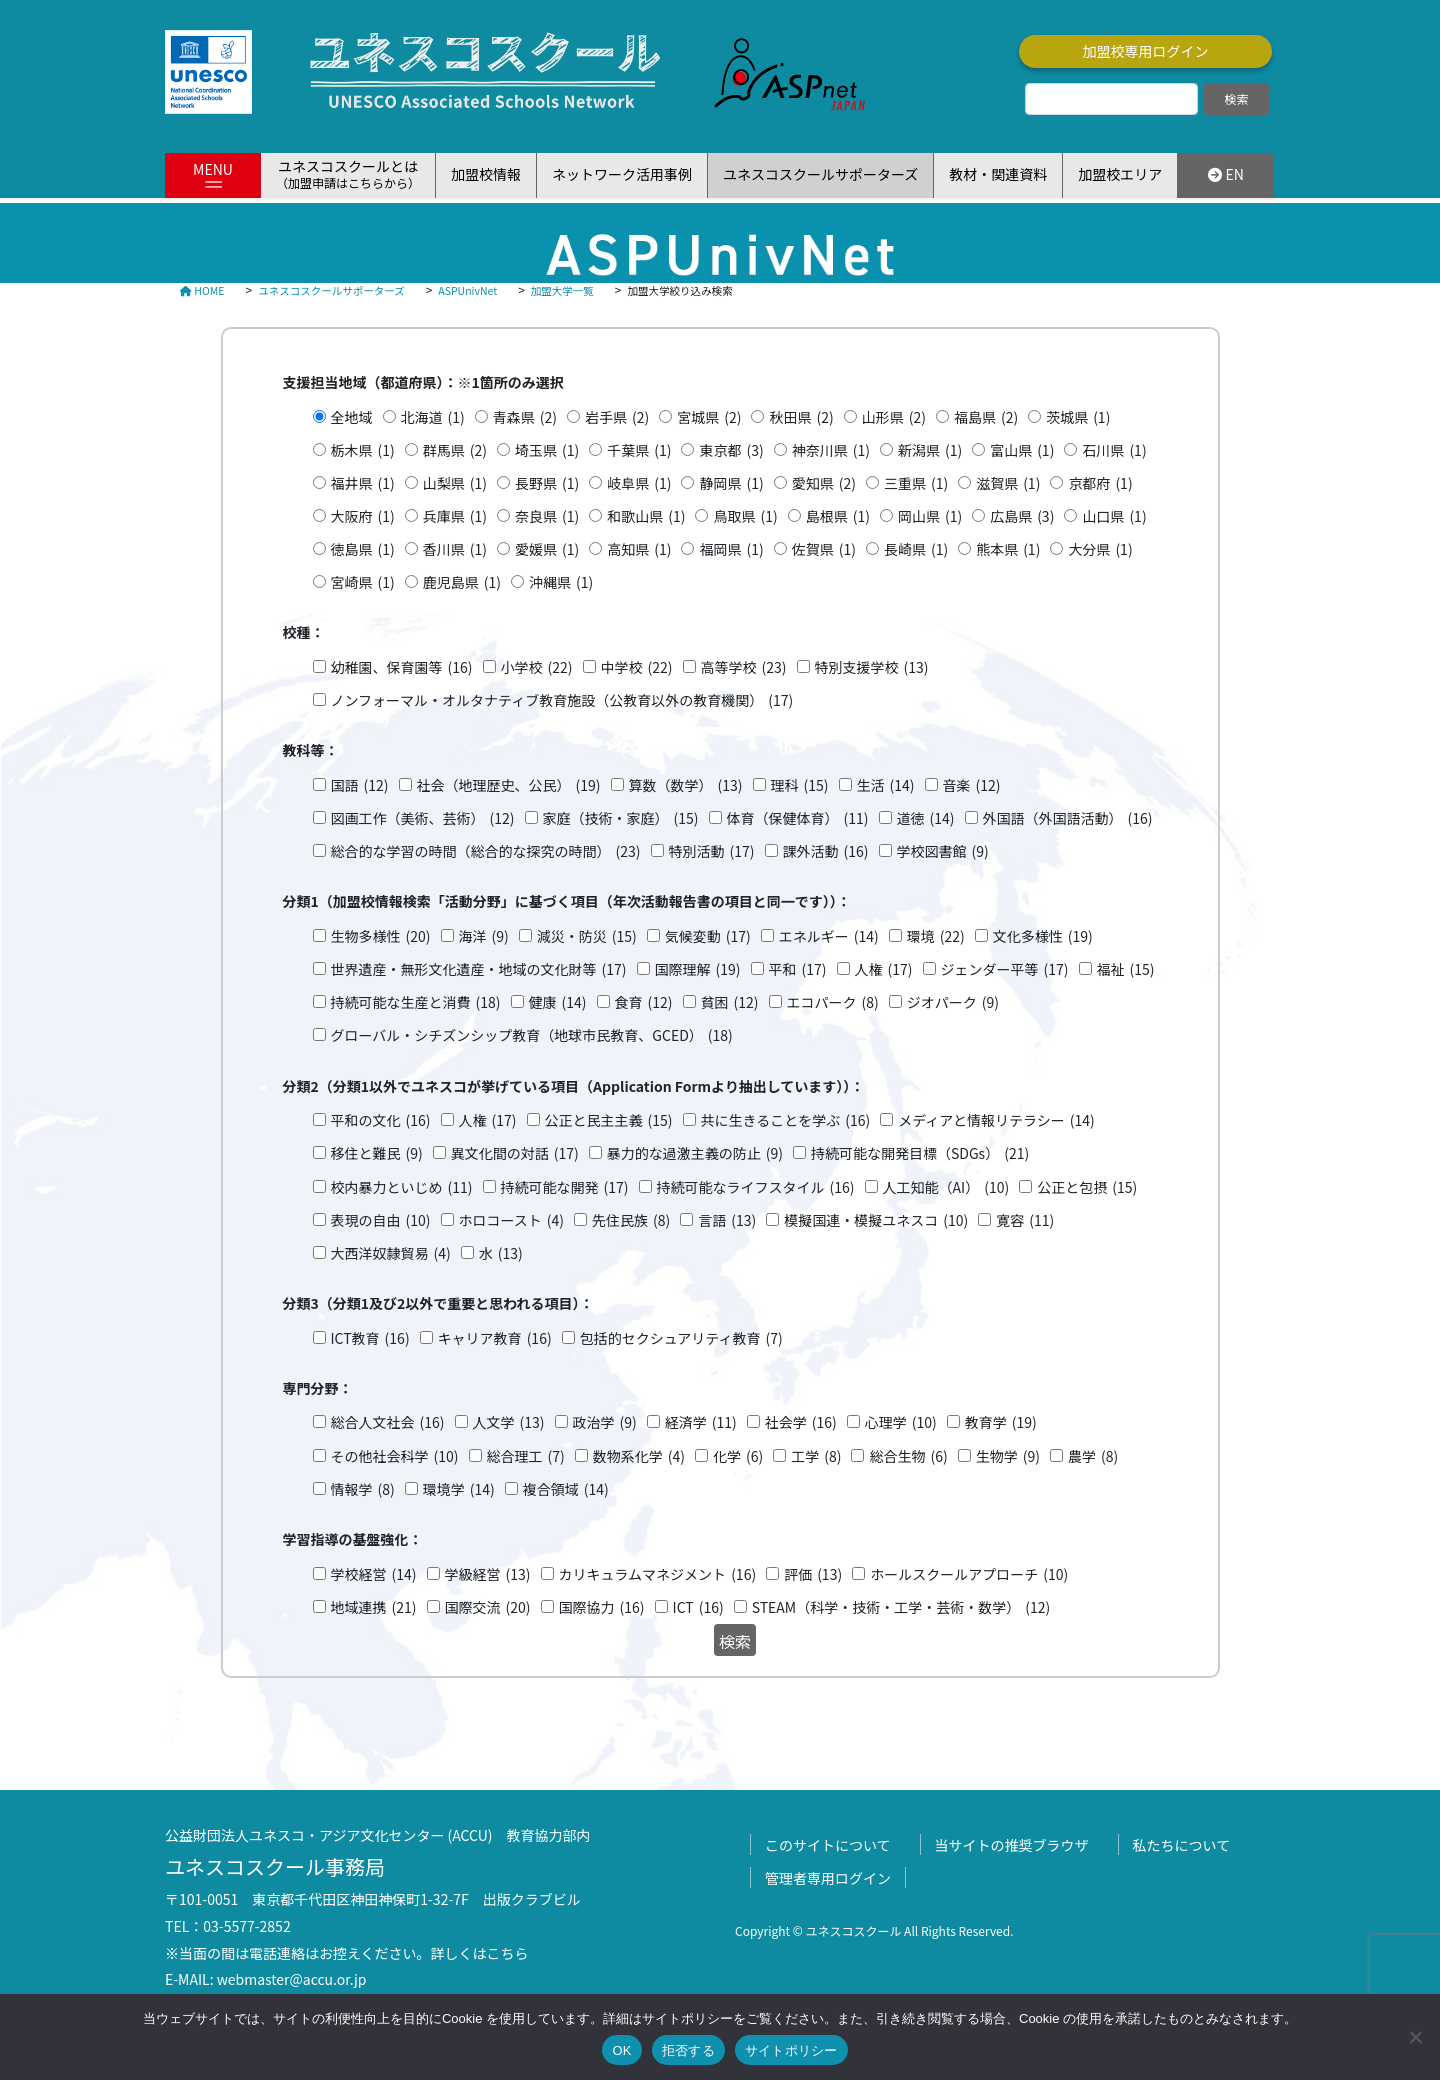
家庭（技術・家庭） (621, 818)
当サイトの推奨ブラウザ (1012, 1845)
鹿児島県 (462, 582)
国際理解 (698, 969)
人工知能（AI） (946, 1187)
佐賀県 (824, 549)
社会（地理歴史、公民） (509, 785)
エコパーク (833, 1002)
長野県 (547, 483)
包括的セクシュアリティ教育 (681, 1338)
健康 (558, 1002)
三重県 (916, 483)
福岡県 (731, 549)
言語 (727, 1220)
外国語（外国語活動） (1068, 818)
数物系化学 (639, 1456)
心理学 (901, 1422)
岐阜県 (639, 483)
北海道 (433, 417)
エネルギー (829, 936)
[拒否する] (1415, 2037)
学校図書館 (943, 851)
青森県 (525, 417)
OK (621, 2050)
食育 (644, 1002)
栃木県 (363, 450)
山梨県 (455, 483)
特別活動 (712, 851)
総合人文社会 (388, 1422)
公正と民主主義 (609, 1120)
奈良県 (547, 516)
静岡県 (731, 483)
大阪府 (363, 516)
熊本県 (1008, 549)
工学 (816, 1456)
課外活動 (826, 851)
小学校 (537, 667)
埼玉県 (547, 450)
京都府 (1100, 483)
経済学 (701, 1422)
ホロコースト (512, 1220)
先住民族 (631, 1220)
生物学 (1008, 1456)
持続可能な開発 (565, 1187)
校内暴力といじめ (402, 1187)
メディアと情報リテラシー (996, 1120)
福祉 (1126, 969)
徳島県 (363, 549)
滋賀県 (1008, 483)
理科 (800, 785)
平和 (798, 969)
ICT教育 (370, 1338)
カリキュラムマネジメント (658, 1574)
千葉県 (639, 450)
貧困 (730, 1002)
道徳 (926, 818)
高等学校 (744, 667)
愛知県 (824, 483)
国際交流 (488, 1607)
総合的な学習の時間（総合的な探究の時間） (486, 851)
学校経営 (374, 1574)
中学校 (637, 667)
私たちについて (1182, 1845)
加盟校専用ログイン (1146, 51)
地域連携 (374, 1607)
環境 (936, 936)
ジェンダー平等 (1005, 969)
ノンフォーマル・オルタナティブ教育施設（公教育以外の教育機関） (562, 700)
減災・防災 (587, 936)
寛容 (1025, 1220)
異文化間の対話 (515, 1153)
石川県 (1114, 450)
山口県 (1114, 516)
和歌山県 (646, 516)
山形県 (894, 417)
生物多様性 (381, 936)
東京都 (731, 450)
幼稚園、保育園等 (402, 667)
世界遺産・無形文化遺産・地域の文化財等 (479, 969)
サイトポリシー (791, 2050)
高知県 (639, 549)
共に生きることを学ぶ (786, 1120)
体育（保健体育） (798, 818)
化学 (738, 1456)
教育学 (1001, 1422)
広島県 (1022, 516)
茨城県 (1078, 417)
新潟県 (930, 450)
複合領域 (566, 1489)
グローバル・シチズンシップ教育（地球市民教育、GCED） (532, 1035)
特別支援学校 (872, 667)
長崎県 (916, 549)
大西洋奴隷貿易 (391, 1253)
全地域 (352, 417)
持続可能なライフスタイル (756, 1187)
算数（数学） (686, 785)
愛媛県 (547, 549)
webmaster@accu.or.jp (292, 1979)
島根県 (838, 516)
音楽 (972, 785)
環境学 (459, 1489)
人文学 (509, 1422)
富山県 (1022, 450)
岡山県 (930, 516)
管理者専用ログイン (828, 1878)
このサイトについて (828, 1845)
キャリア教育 (495, 1338)
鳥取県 (745, 516)
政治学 (605, 1422)
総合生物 (908, 1456)
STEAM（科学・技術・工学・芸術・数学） (901, 1607)
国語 (360, 785)
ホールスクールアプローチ (969, 1574)
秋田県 (801, 417)
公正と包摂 (1087, 1187)
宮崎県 (363, 582)
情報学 (363, 1489)
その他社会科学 (395, 1456)
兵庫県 (455, 516)
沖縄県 (561, 582)
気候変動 (708, 936)
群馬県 (455, 450)
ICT (698, 1607)
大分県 (1100, 549)
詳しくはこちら (480, 1953)
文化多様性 (1043, 936)
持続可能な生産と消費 (416, 1002)
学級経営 (488, 1574)
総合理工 (526, 1456)
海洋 (484, 936)
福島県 (986, 417)
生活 (886, 785)
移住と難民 (377, 1153)
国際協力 (602, 1607)
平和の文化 (381, 1120)
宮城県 (709, 417)
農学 (1093, 1456)
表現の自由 (381, 1220)
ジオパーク (953, 1002)
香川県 (455, 549)
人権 (884, 969)
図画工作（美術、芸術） (423, 818)
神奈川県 (831, 450)
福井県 (363, 483)
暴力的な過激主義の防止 (695, 1153)
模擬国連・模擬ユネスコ (876, 1220)
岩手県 (617, 417)
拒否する (688, 2050)
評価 (813, 1574)
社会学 (801, 1422)
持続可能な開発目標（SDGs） (920, 1153)
